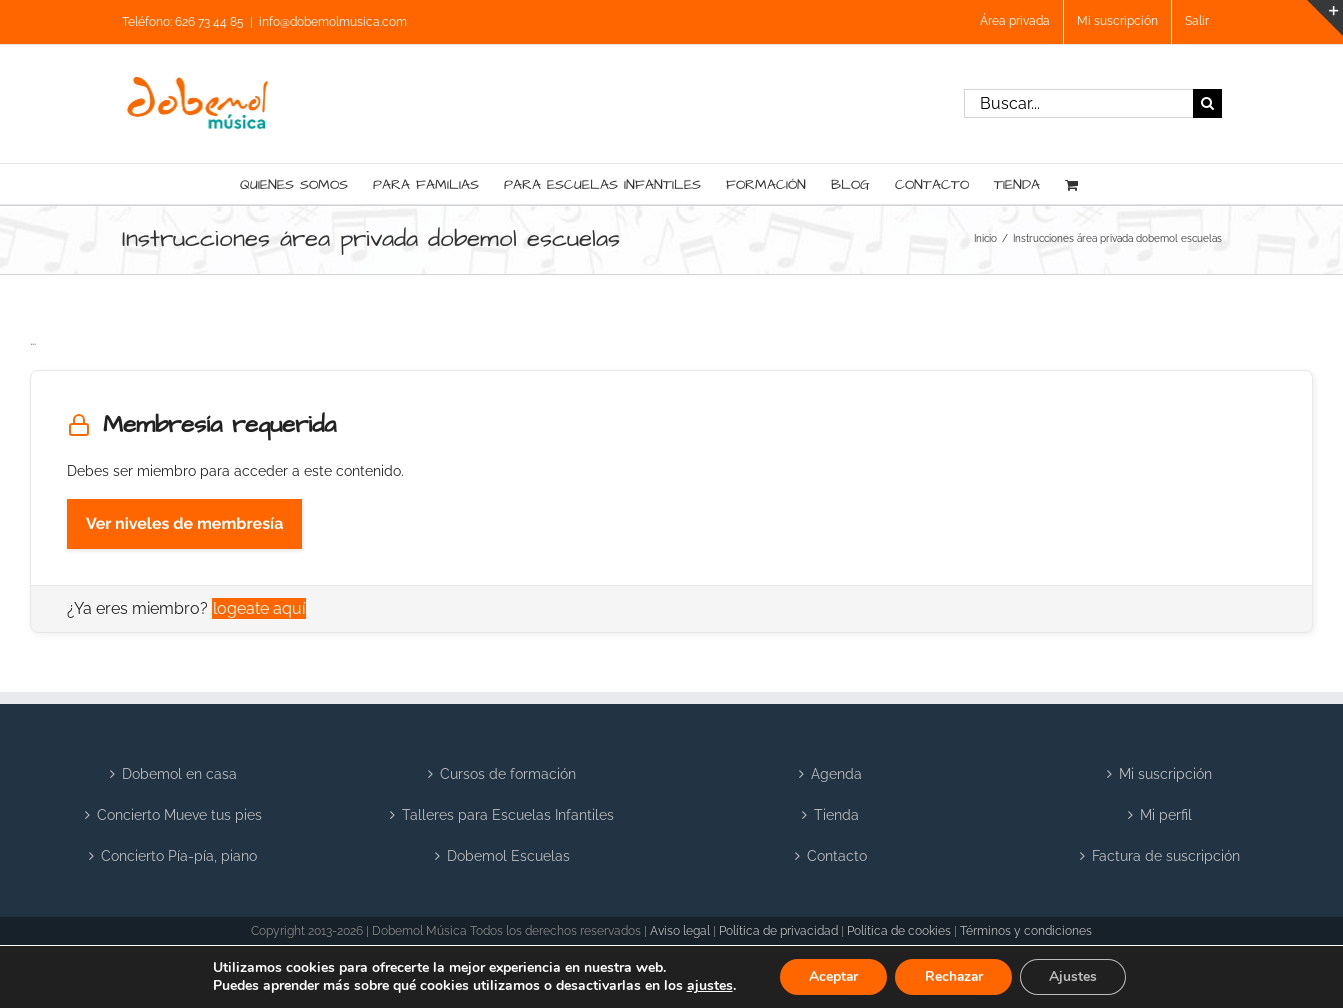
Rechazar (954, 976)
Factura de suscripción (1166, 856)
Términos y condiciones (1026, 931)
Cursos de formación (508, 774)
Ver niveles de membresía (184, 523)
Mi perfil (1166, 815)
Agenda (836, 774)
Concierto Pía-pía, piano (179, 856)
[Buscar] (1207, 103)
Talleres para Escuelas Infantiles (508, 815)
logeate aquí (259, 608)
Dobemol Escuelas (508, 856)
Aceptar (831, 976)
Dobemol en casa (179, 774)
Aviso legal (680, 931)
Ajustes (1076, 976)
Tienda (836, 815)
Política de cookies (899, 931)
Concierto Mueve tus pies (179, 815)
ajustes (706, 986)
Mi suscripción (1165, 774)
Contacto (837, 856)
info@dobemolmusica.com (333, 22)
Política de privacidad (778, 931)
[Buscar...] (1078, 103)
